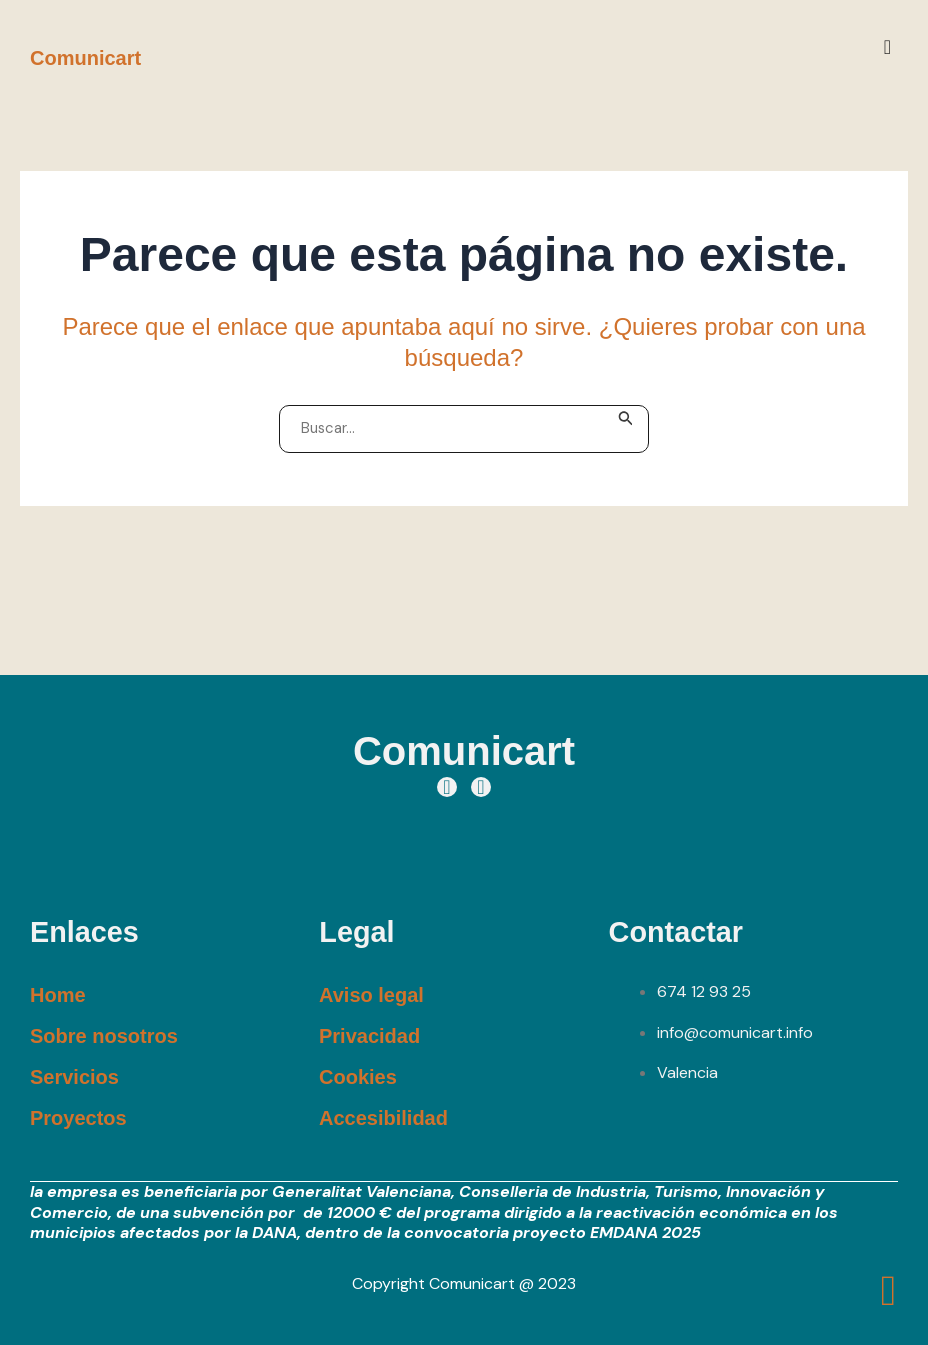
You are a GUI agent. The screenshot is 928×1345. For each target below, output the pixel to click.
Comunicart (85, 58)
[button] (887, 47)
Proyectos (78, 1117)
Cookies (358, 1076)
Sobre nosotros (104, 1035)
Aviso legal (371, 994)
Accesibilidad (383, 1117)
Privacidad (369, 1035)
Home (58, 994)
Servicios (74, 1076)
